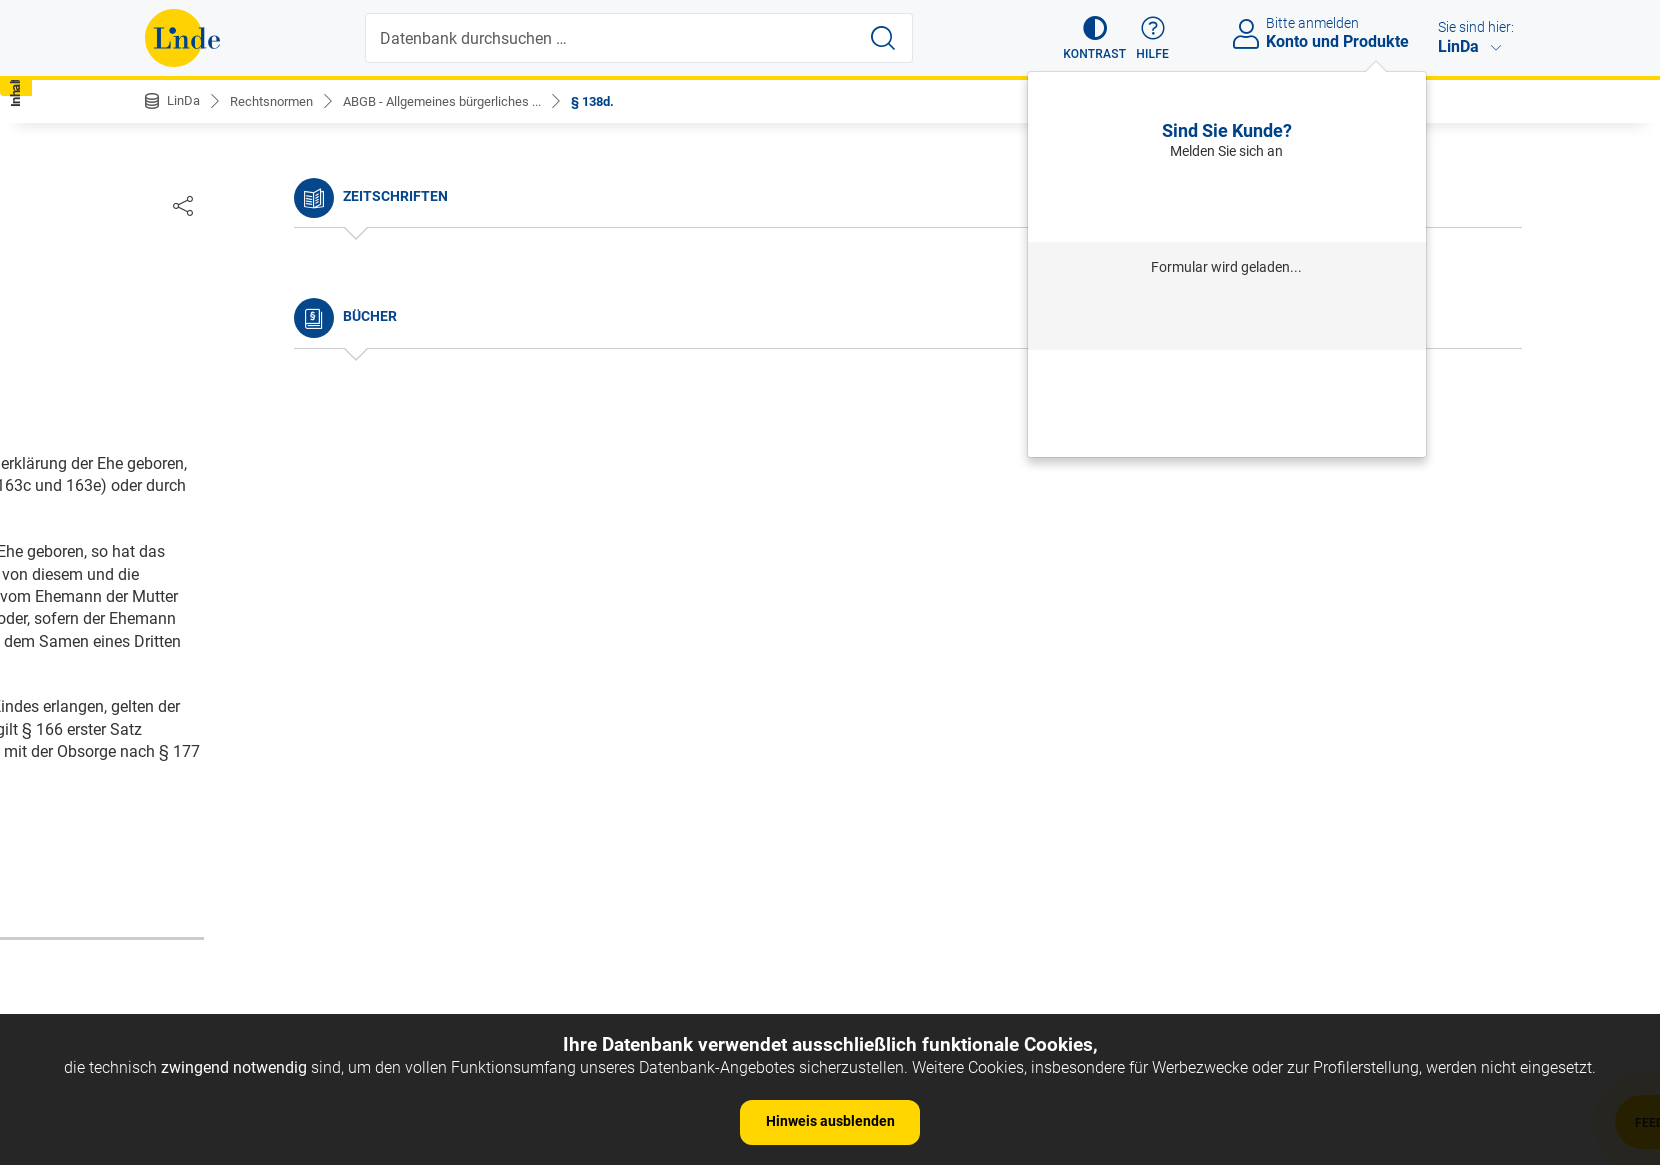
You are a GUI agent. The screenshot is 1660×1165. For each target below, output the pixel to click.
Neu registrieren (1227, 402)
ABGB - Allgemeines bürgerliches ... (461, 101)
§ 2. (174, 437)
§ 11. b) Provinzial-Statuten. (259, 733)
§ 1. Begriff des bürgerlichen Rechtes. (292, 407)
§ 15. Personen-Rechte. (260, 973)
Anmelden (1226, 200)
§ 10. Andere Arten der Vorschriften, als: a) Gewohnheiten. (309, 692)
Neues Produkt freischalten (1227, 430)
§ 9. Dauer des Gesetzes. (248, 650)
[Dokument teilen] (1494, 205)
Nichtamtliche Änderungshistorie (279, 330)
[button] (1085, 38)
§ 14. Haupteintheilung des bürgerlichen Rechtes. (333, 824)
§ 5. (174, 529)
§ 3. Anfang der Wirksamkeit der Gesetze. (306, 468)
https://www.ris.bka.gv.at (916, 818)
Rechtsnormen (278, 101)
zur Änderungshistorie (769, 883)
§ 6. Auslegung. (216, 559)
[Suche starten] (885, 38)
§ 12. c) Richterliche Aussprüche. (276, 764)
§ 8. (174, 620)
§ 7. (174, 589)
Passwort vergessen (1227, 375)
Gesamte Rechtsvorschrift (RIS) (1126, 818)
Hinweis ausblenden (830, 1121)
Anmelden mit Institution (1226, 316)
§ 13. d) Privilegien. (229, 794)
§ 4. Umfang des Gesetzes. (255, 498)
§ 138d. (623, 101)
